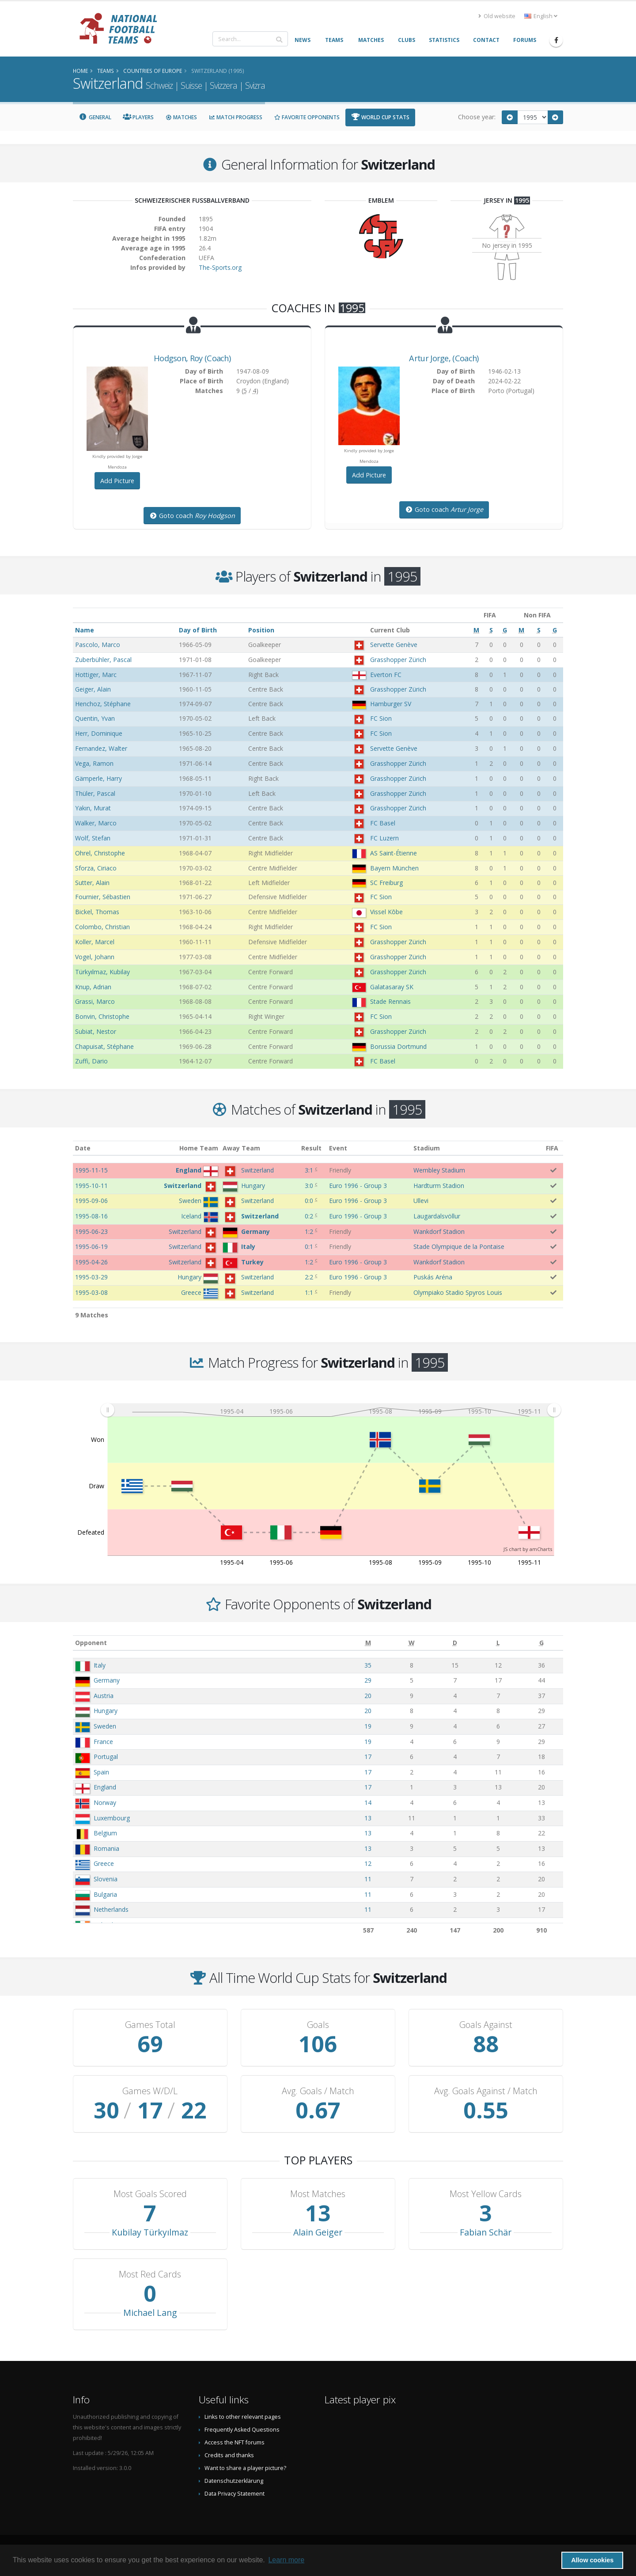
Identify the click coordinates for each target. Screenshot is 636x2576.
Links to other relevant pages (242, 2417)
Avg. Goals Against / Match (486, 2091)
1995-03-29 (91, 1277)
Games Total (150, 2024)
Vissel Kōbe (386, 912)
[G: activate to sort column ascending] (541, 1643)
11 (367, 1879)
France (103, 1741)
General (95, 117)
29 (367, 1680)
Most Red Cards (150, 2274)
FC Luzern (384, 838)
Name (84, 630)
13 (367, 1818)
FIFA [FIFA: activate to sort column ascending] (552, 1148)
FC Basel (382, 823)
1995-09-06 (91, 1200)
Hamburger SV (390, 704)
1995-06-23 (91, 1231)
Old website (496, 16)
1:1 (309, 1292)
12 (367, 1863)
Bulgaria (105, 1894)
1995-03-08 (91, 1292)
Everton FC (385, 674)
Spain (101, 1772)
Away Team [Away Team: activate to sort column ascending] (241, 1148)
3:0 (309, 1185)
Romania (106, 1848)
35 (367, 1665)
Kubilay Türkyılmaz (150, 2232)
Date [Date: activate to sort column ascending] (83, 1148)
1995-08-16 (91, 1216)
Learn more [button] (286, 2560)
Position (261, 630)
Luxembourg (112, 1818)
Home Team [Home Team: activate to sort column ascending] (198, 1148)
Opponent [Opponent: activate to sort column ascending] (91, 1642)
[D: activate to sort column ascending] (455, 1643)
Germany (107, 1680)
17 (367, 1756)
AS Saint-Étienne (393, 853)
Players (138, 117)
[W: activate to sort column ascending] (411, 1643)
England (105, 1787)
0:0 (309, 1200)
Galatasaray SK (391, 987)
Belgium (105, 1833)
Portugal (106, 1756)
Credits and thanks (229, 2455)
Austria (104, 1695)
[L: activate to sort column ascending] (498, 1643)
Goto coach (192, 515)
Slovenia (105, 1879)
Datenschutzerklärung (233, 2481)
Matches (181, 117)
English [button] (540, 16)
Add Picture (117, 481)
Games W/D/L (150, 2091)
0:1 (309, 1246)
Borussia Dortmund (398, 1046)
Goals (318, 2024)
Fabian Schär (485, 2232)
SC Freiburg (386, 882)
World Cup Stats (380, 117)
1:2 (309, 1231)
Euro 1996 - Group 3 (358, 1185)
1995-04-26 (91, 1262)
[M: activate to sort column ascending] (368, 1643)
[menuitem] (330, 1409)
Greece (104, 1863)
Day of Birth (198, 630)
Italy (100, 1665)
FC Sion (381, 718)
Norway (105, 1802)
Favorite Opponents (307, 117)
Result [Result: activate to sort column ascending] (311, 1148)
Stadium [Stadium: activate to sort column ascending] (426, 1148)
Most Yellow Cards (486, 2194)
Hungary (105, 1710)
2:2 (309, 1277)
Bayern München (394, 868)
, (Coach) (192, 358)
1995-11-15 (91, 1170)
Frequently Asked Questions (242, 2429)
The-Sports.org (220, 267)
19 (367, 1726)
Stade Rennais (390, 1001)
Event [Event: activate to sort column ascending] (338, 1148)
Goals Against (485, 2024)
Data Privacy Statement (234, 2493)
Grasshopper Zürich (398, 659)
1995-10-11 (91, 1185)
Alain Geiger (317, 2232)
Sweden (105, 1726)
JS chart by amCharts (528, 1549)
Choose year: (477, 117)
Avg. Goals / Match (318, 2091)
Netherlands (111, 1909)
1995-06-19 (91, 1246)
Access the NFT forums (234, 2442)
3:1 (309, 1170)
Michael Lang (150, 2313)
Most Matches (317, 2194)
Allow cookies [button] (592, 2560)
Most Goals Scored (150, 2194)
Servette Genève (393, 644)
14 (367, 1802)
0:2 (309, 1216)
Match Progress (235, 117)
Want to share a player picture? (245, 2468)
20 (367, 1695)
